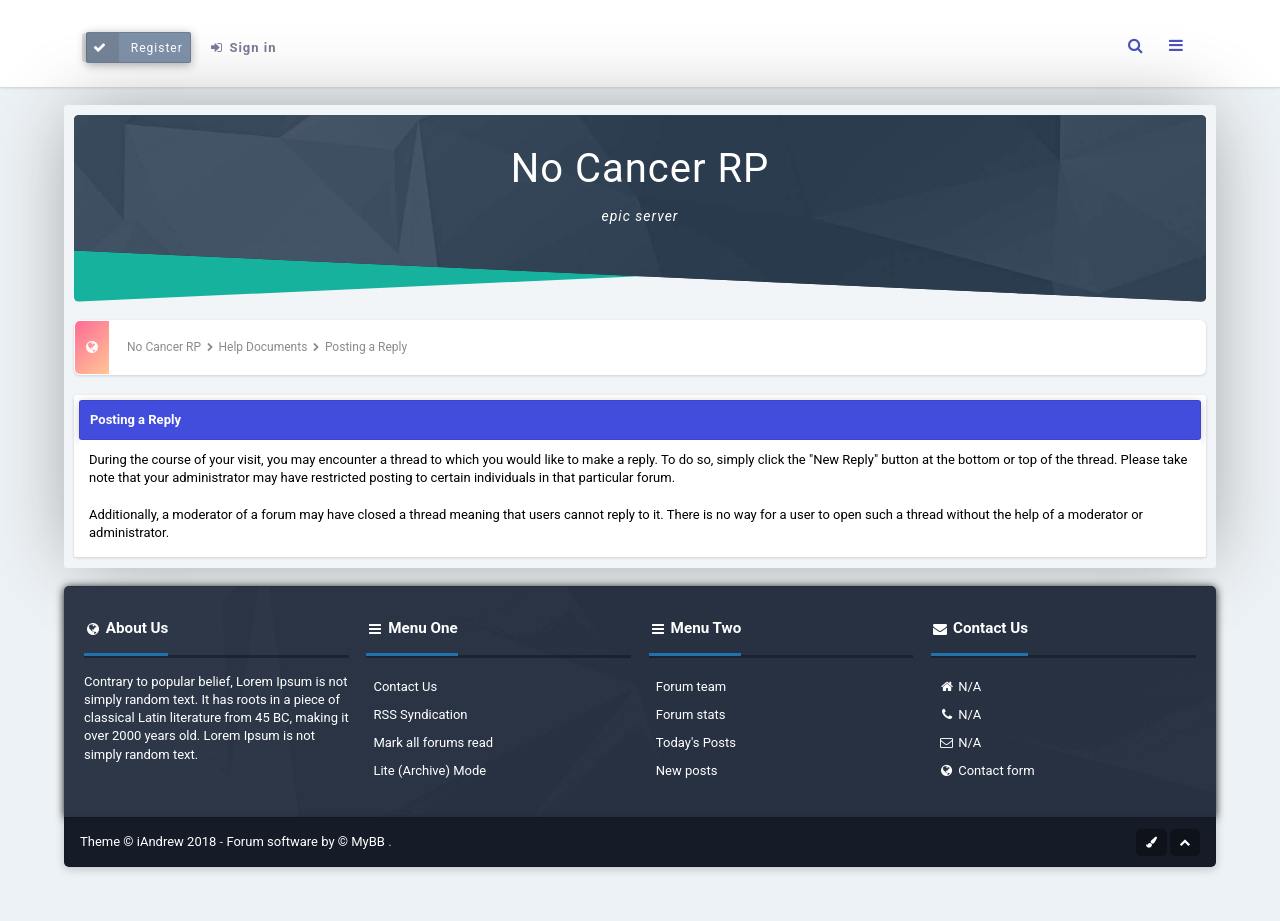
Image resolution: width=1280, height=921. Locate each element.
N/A (959, 686)
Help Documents (263, 347)
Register (134, 47)
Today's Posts (696, 742)
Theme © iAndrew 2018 (150, 841)
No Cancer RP (640, 168)
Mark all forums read (433, 742)
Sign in (242, 47)
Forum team (691, 686)
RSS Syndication (420, 714)
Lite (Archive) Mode (429, 770)
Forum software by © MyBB (307, 841)
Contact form (986, 770)
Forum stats (691, 714)
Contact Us (405, 686)
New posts (687, 770)
